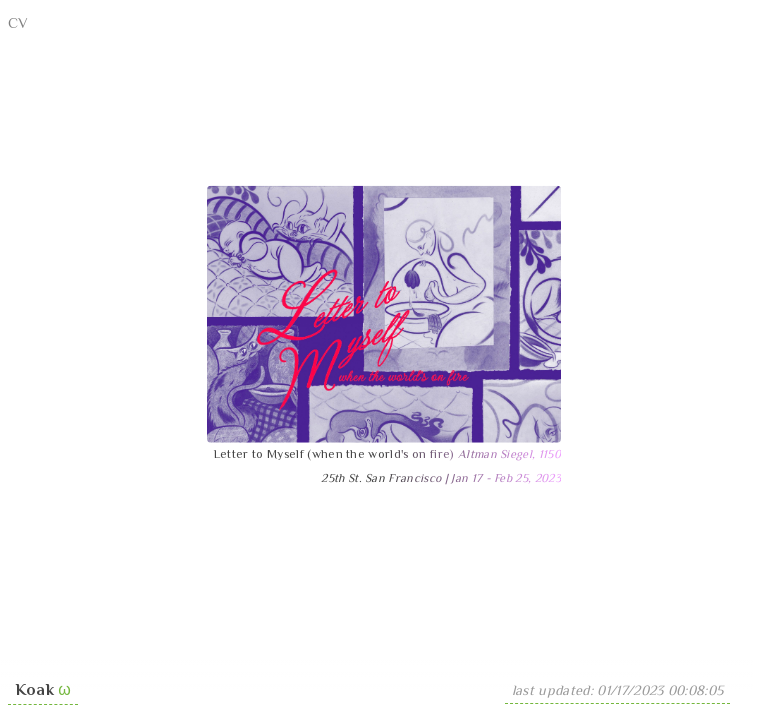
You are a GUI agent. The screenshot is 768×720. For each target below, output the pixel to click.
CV (18, 24)
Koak (34, 691)
